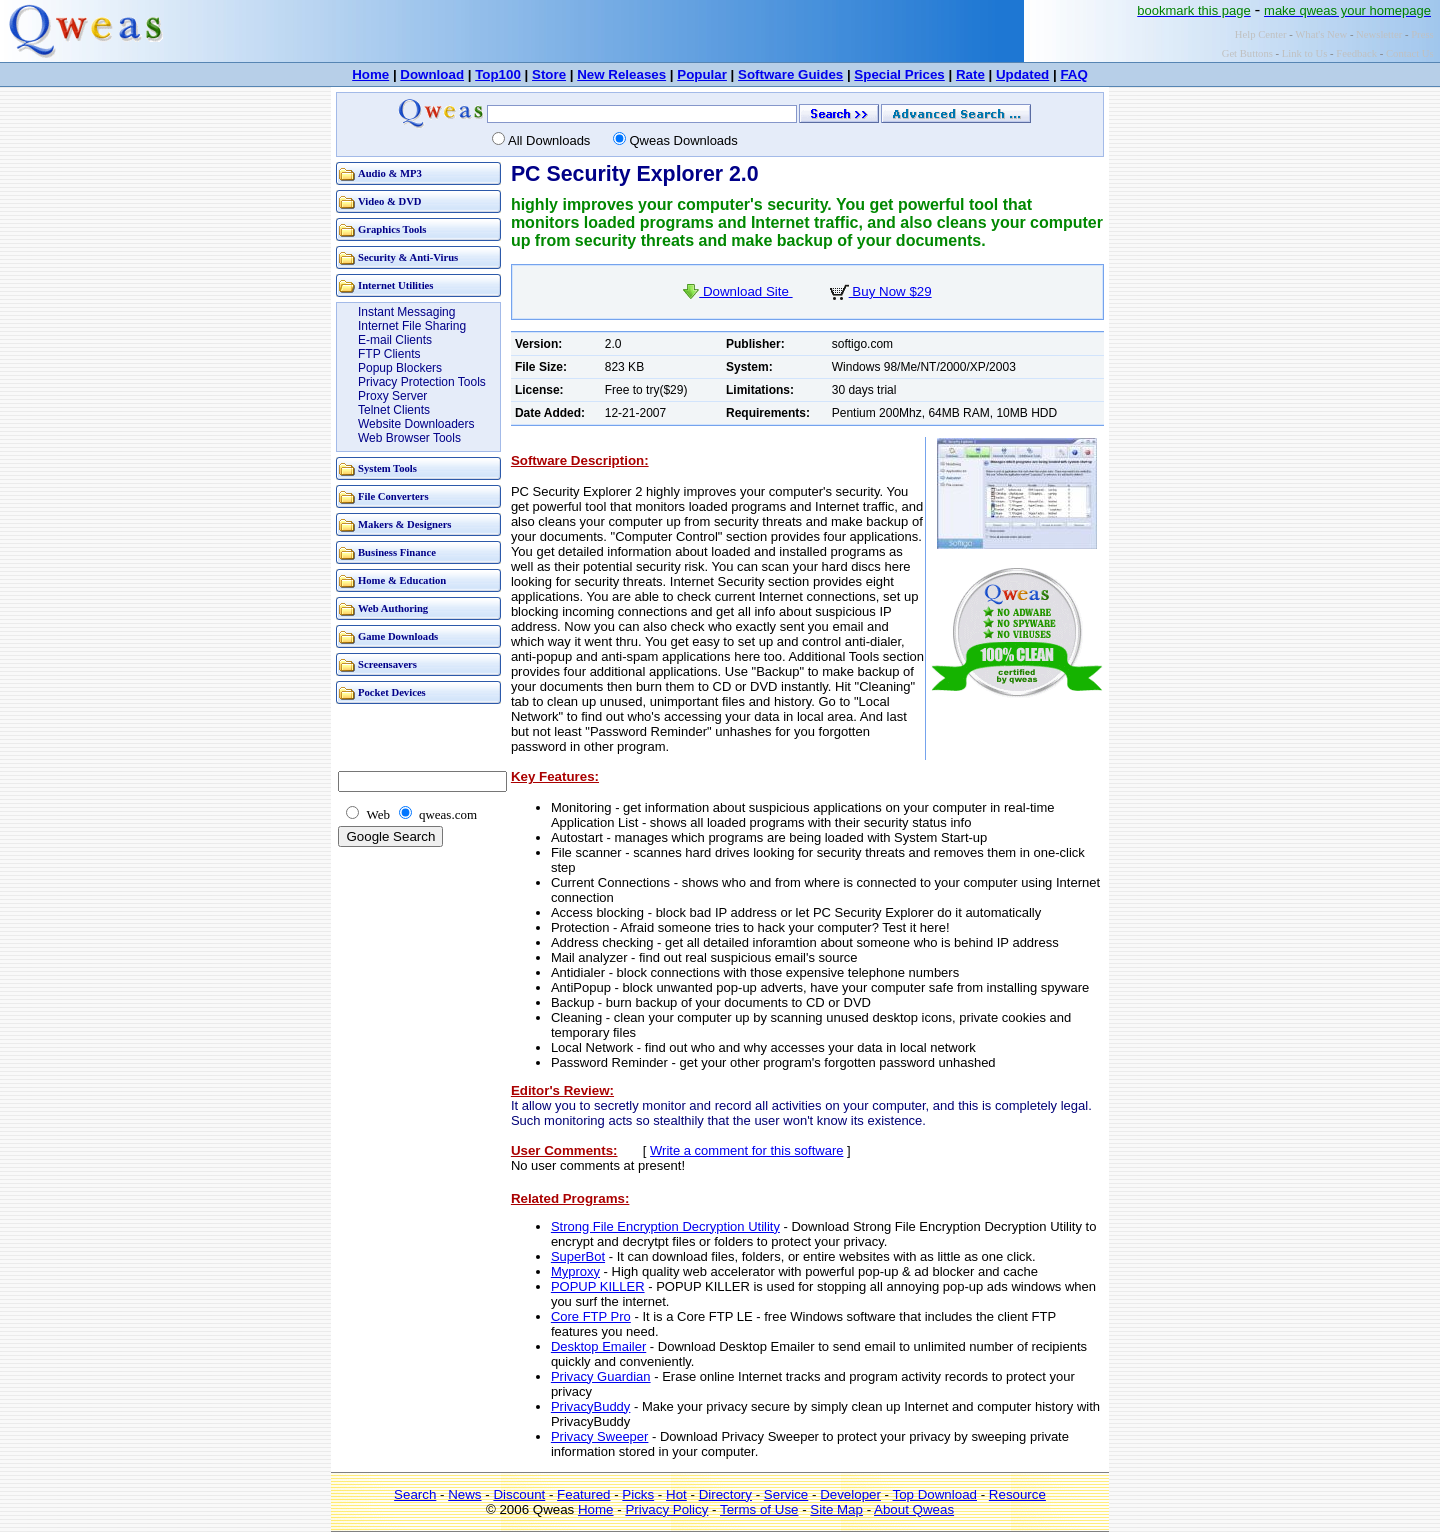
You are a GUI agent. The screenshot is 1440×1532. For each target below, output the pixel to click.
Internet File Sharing (412, 326)
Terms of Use (759, 1509)
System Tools (387, 468)
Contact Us (1410, 53)
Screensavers (387, 664)
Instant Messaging (406, 312)
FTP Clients (389, 354)
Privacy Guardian (601, 1376)
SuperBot (578, 1256)
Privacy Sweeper (600, 1436)
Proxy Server (392, 396)
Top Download (935, 1494)
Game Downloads (398, 636)
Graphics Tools (392, 229)
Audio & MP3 (390, 173)
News (464, 1494)
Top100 (498, 74)
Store (549, 74)
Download (432, 74)
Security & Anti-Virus (408, 257)
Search (415, 1494)
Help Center (1261, 34)
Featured (583, 1494)
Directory (725, 1494)
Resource (1017, 1494)
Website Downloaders (416, 424)
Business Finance (397, 552)
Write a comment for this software (746, 1150)
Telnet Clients (394, 410)
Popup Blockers (400, 368)
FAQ (1073, 74)
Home (370, 74)
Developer (850, 1494)
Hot (676, 1494)
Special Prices (899, 74)
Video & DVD (390, 201)
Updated (1022, 74)
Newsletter (1379, 34)
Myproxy (575, 1271)
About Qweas (914, 1509)
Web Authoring (393, 608)
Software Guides (790, 74)
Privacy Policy (666, 1509)
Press (1422, 34)
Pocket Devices (392, 692)
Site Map (836, 1509)
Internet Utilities (395, 285)
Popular (702, 74)
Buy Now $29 (881, 291)
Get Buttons (1247, 53)
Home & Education (402, 580)
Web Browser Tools (409, 438)
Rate (970, 74)
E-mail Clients (395, 340)
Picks (638, 1494)
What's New (1321, 34)
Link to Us (1305, 53)
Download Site (737, 291)
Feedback (1356, 53)
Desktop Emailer (598, 1346)
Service (786, 1494)
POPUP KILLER (598, 1286)
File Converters (393, 496)
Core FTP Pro (591, 1316)
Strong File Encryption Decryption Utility (665, 1226)
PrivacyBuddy (590, 1406)
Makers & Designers (405, 524)
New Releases (621, 74)
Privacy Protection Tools (422, 382)
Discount (519, 1494)
